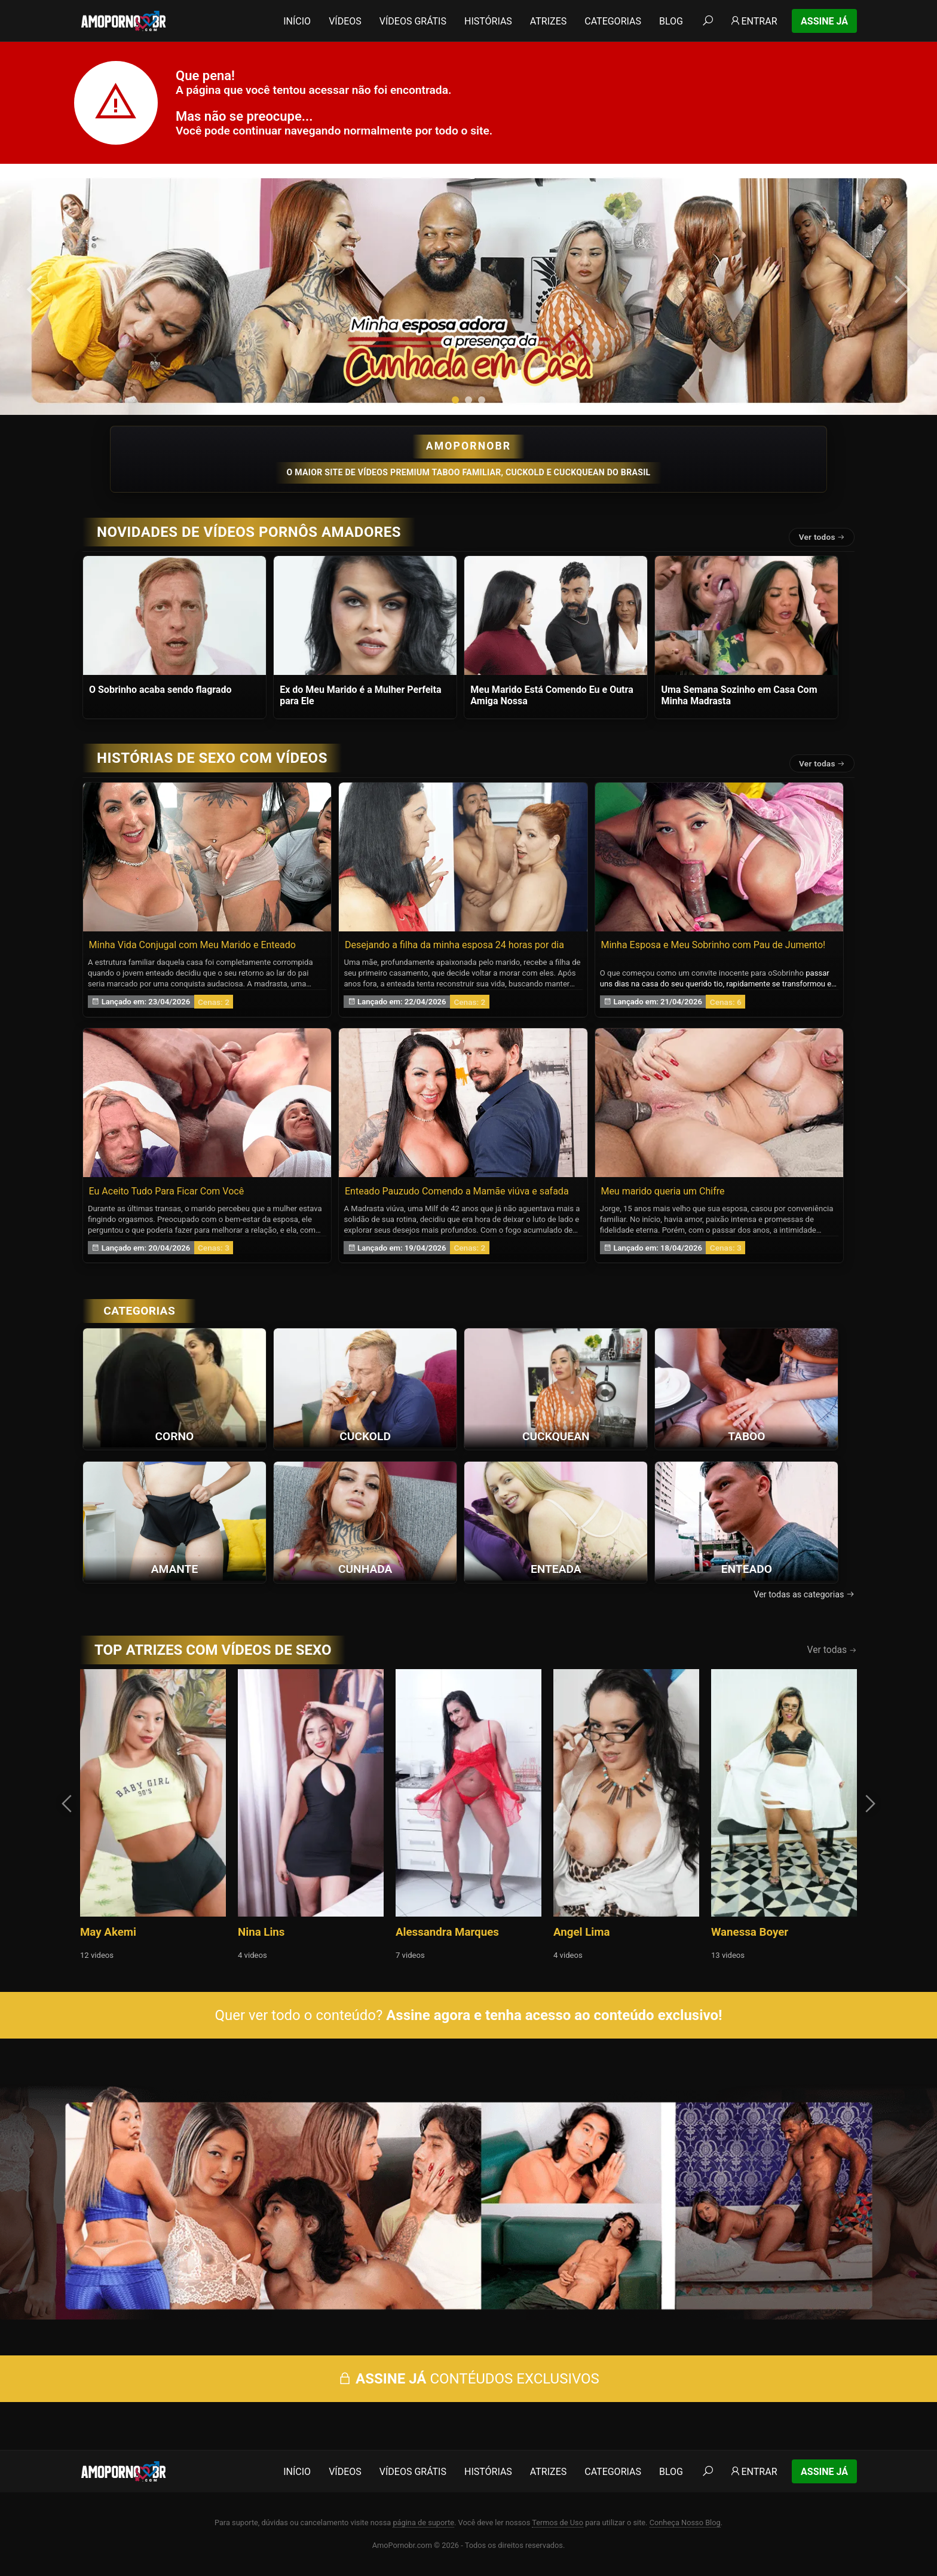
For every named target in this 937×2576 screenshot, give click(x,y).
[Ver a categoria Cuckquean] (555, 1387)
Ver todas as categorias (804, 1595)
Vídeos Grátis (412, 21)
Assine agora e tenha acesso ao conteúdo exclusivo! (554, 2015)
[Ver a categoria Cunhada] (365, 1521)
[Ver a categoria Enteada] (555, 1521)
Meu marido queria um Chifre (662, 1191)
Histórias (488, 21)
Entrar (753, 21)
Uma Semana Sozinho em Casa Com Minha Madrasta (739, 695)
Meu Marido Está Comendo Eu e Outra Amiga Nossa (551, 695)
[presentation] (37, 289)
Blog (671, 21)
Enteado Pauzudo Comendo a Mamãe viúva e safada (457, 1191)
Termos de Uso (557, 2522)
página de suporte (423, 2522)
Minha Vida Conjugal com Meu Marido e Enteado (192, 945)
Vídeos (345, 21)
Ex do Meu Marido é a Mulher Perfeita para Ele (360, 695)
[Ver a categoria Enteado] (746, 1521)
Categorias (612, 21)
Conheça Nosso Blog (685, 2522)
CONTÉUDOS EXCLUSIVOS (468, 2378)
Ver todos (822, 537)
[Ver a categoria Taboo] (746, 1387)
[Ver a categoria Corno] (174, 1387)
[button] (455, 400)
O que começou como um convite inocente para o (686, 972)
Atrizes (548, 21)
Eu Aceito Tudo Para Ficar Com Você (166, 1191)
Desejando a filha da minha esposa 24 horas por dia (454, 945)
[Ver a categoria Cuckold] (365, 1387)
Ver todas (822, 763)
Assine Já (824, 21)
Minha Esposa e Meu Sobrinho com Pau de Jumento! (713, 945)
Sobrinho (788, 972)
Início (297, 21)
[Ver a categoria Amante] (174, 1521)
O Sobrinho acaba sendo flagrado (160, 689)
